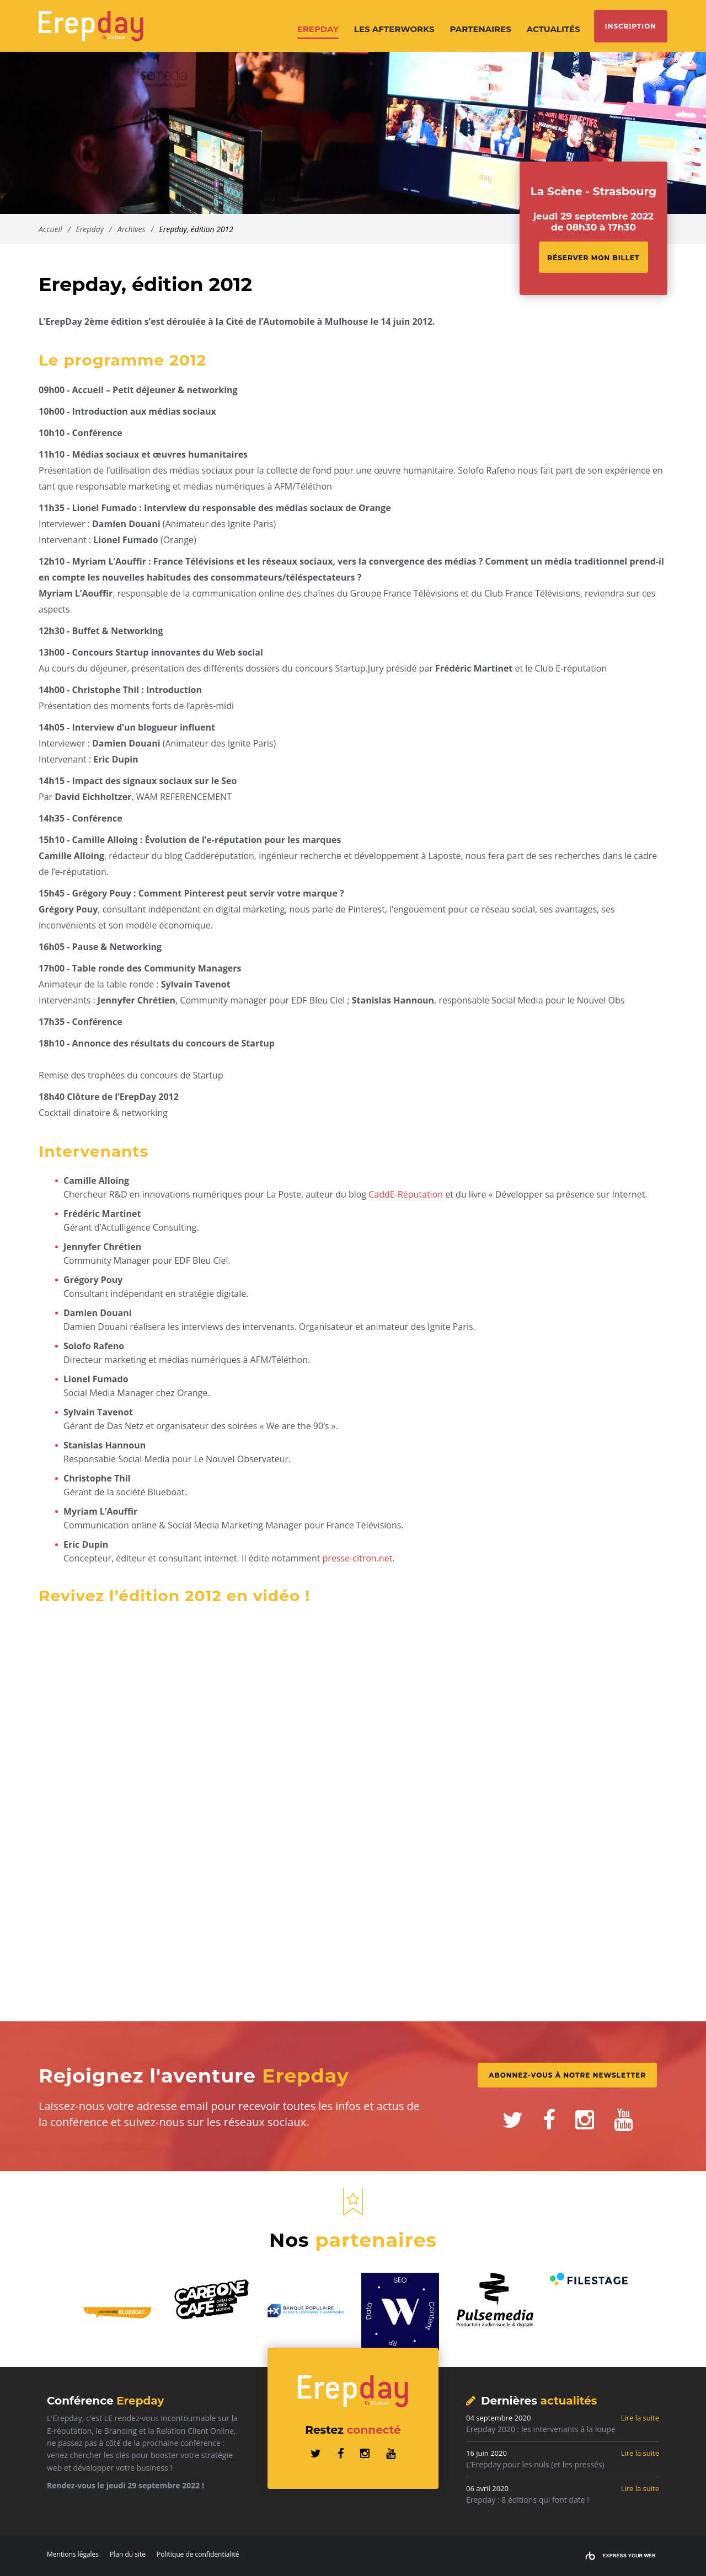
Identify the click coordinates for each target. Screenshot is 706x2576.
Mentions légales (73, 2554)
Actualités (553, 29)
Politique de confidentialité (198, 2554)
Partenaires (480, 29)
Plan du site (128, 2554)
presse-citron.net (358, 1558)
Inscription (630, 26)
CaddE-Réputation (405, 1194)
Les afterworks (394, 29)
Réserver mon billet (593, 258)
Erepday (318, 29)
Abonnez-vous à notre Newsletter (567, 2075)
